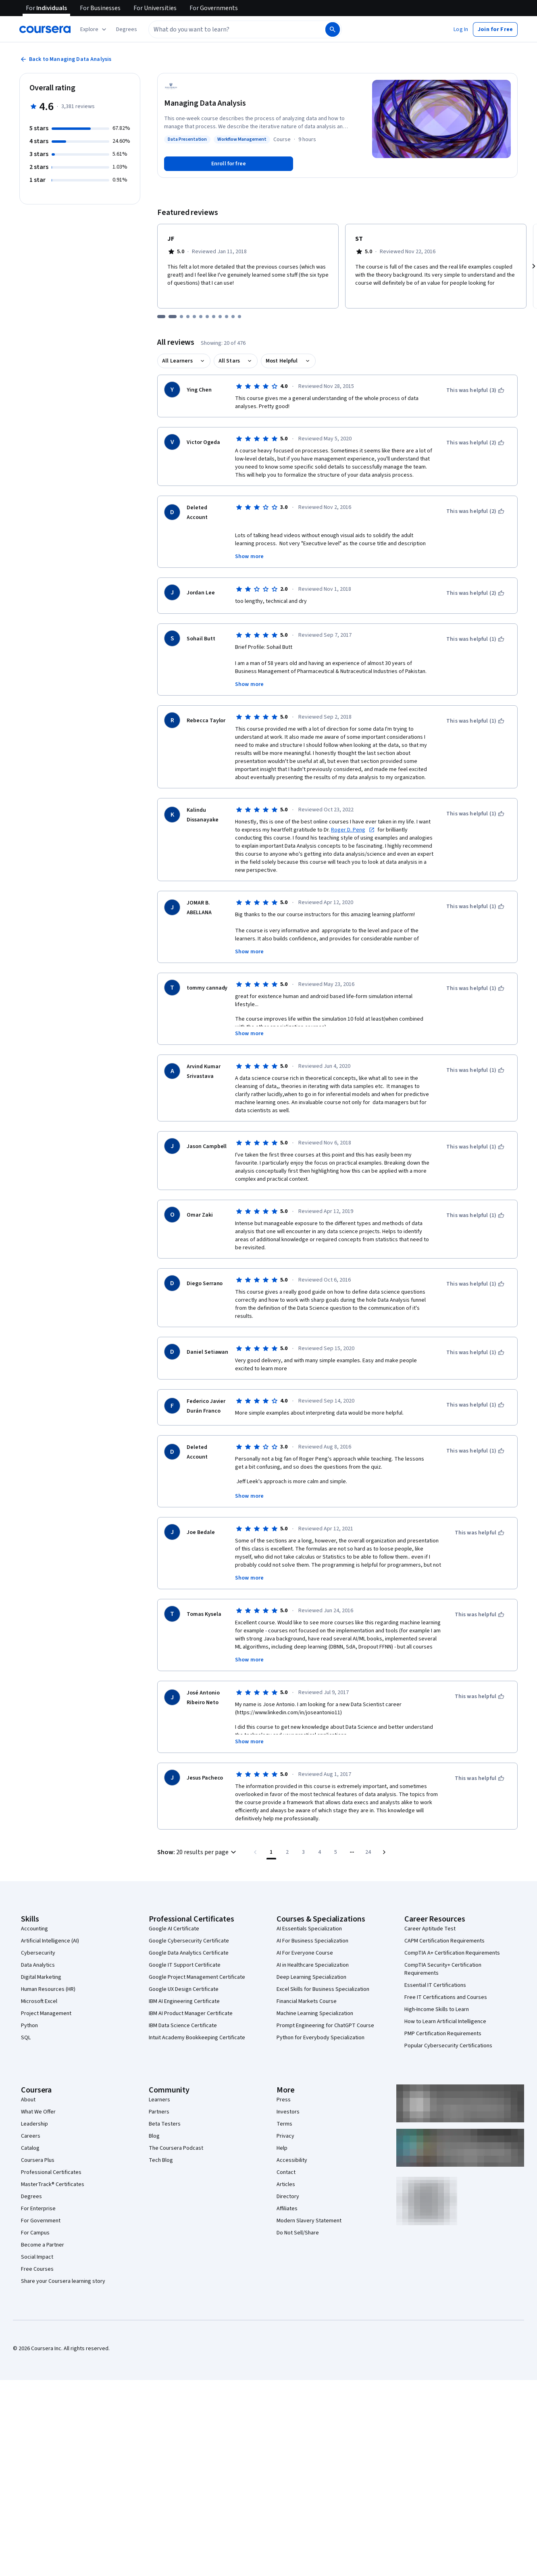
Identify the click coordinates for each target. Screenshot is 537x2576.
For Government (40, 2199)
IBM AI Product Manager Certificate (191, 1992)
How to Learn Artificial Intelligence (445, 2000)
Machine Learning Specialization (315, 1992)
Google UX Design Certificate (184, 1967)
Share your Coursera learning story (63, 2259)
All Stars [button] (229, 361)
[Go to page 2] (287, 1830)
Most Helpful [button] (282, 361)
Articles (286, 2163)
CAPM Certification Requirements (444, 1919)
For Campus (35, 2211)
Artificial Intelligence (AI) (50, 1919)
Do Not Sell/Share (298, 2211)
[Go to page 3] (303, 1830)
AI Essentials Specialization (309, 1907)
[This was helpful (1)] (475, 639)
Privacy (285, 2114)
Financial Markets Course (307, 1980)
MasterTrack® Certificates (52, 2163)
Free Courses (37, 2247)
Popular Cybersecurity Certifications (448, 2024)
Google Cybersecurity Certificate (189, 1919)
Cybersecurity (38, 1931)
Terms (284, 2102)
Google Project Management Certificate (197, 1955)
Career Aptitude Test (430, 1907)
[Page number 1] (271, 1830)
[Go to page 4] (319, 1830)
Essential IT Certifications (435, 1963)
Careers (30, 2114)
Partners (159, 2090)
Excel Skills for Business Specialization (323, 1967)
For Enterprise (38, 2187)
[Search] (332, 29)
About (28, 2078)
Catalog (30, 2126)
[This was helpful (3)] (475, 390)
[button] (126, 29)
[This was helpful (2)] (475, 443)
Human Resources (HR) (48, 1967)
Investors (288, 2090)
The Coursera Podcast (176, 2126)
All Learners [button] (177, 361)
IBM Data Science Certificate (183, 2004)
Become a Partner (42, 2223)
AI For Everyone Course (305, 1931)
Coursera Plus (37, 2138)
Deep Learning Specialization (311, 1955)
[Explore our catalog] (94, 29)
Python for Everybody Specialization (320, 2016)
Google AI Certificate (174, 1907)
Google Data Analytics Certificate (189, 1931)
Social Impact (37, 2235)
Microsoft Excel (39, 1980)
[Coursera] (45, 29)
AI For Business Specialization (312, 1919)
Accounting (34, 1907)
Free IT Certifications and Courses (445, 1976)
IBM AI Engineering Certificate (184, 1980)
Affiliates (287, 2187)
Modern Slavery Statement (309, 2199)
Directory (288, 2175)
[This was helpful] (479, 1511)
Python (29, 2004)
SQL (26, 2016)
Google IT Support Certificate (185, 1943)
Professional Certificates (51, 2151)
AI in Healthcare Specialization (313, 1943)
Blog (154, 2114)
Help (282, 2126)
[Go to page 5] (336, 1830)
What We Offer (38, 2090)
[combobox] (236, 29)
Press (284, 2078)
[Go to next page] (384, 1830)
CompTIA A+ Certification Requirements (452, 1931)
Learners (159, 2078)
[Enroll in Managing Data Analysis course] (228, 163)
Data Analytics (38, 1943)
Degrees (31, 2175)
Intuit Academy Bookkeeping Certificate (197, 2016)
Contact (286, 2151)
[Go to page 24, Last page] (368, 1830)
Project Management (46, 1992)
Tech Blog (161, 2138)
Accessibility (292, 2138)
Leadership (34, 2102)
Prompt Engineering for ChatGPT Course (325, 2004)
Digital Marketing (41, 1955)
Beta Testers (165, 2102)
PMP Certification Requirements (442, 2012)
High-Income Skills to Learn (436, 1988)
